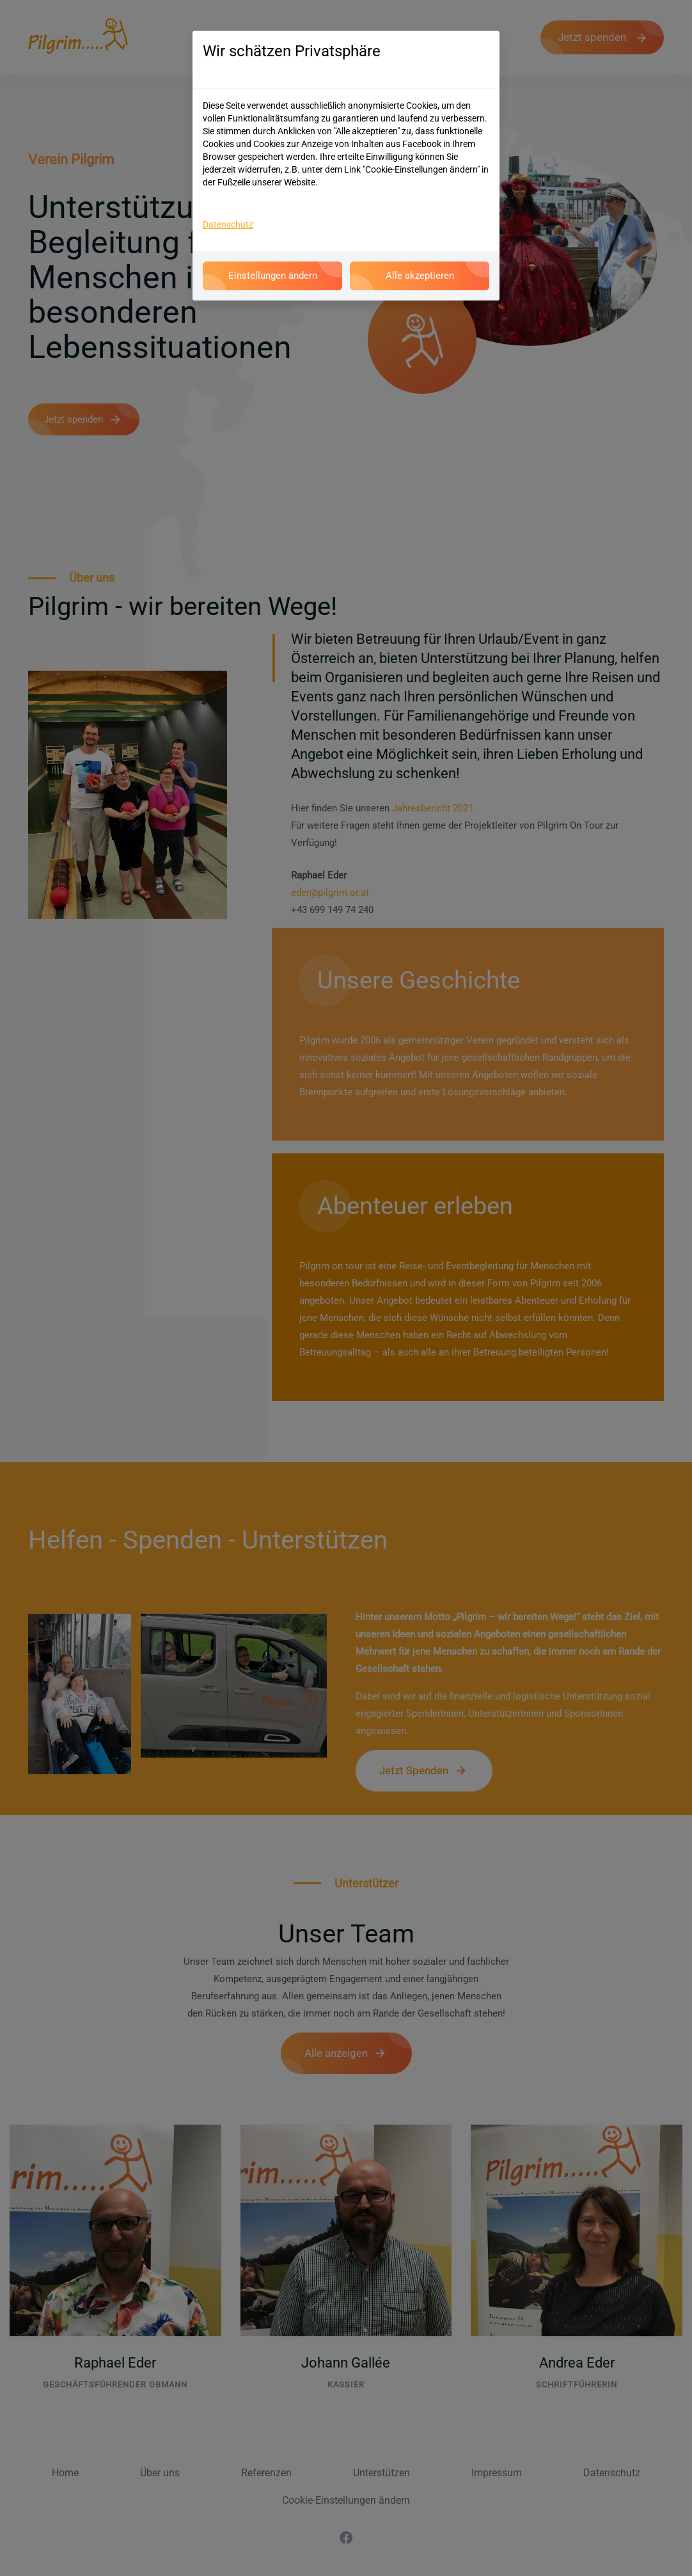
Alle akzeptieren (419, 276)
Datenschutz (228, 224)
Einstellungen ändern (272, 276)
